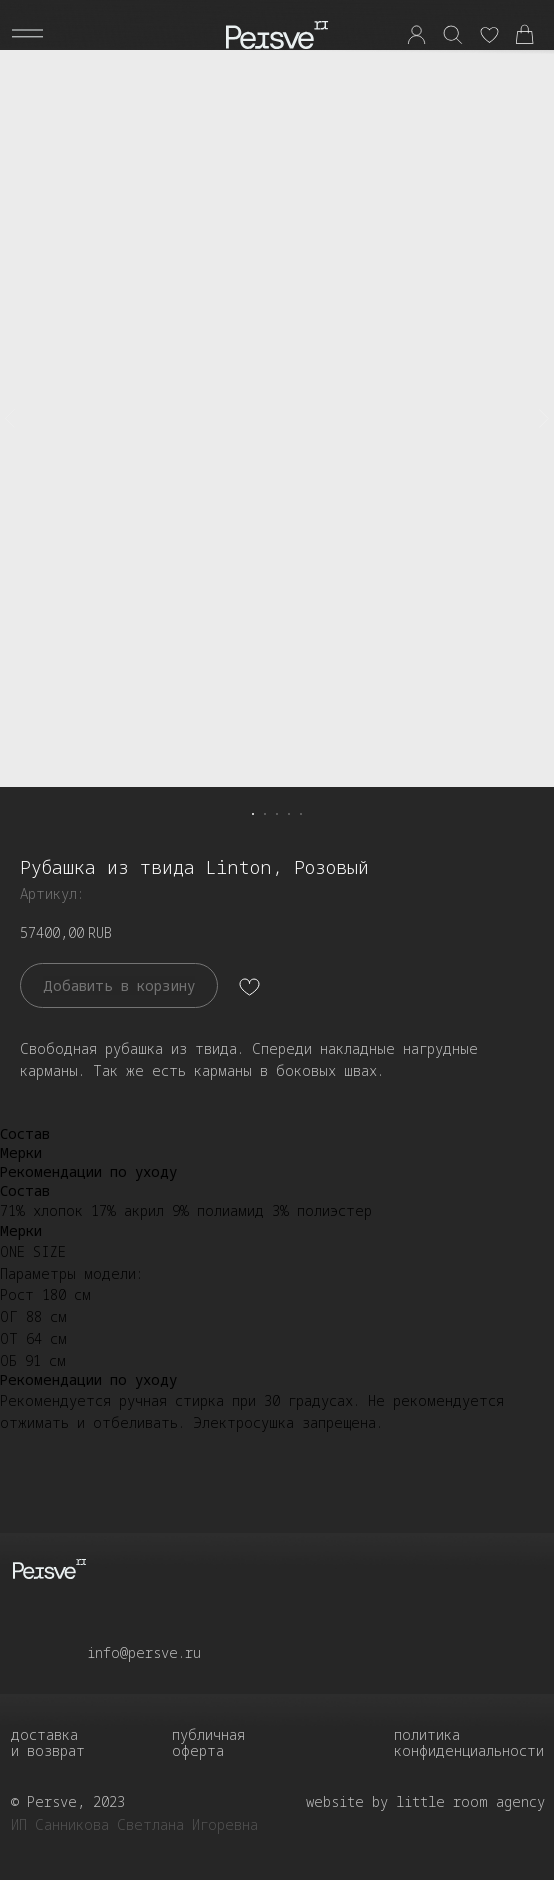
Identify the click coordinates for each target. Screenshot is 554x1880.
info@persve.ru (144, 1652)
